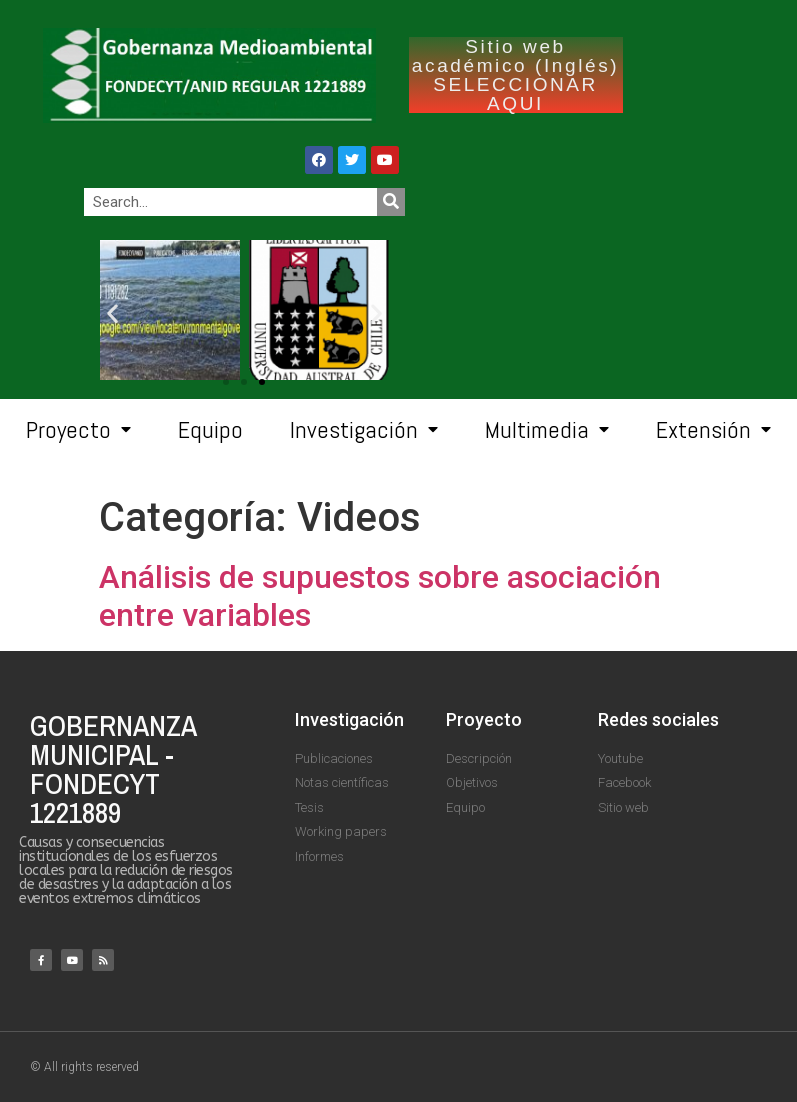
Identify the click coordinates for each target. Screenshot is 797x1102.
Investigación (364, 429)
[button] (262, 382)
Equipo (210, 429)
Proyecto (78, 429)
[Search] (391, 202)
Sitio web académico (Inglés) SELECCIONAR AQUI (515, 75)
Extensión (713, 429)
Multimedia (547, 429)
